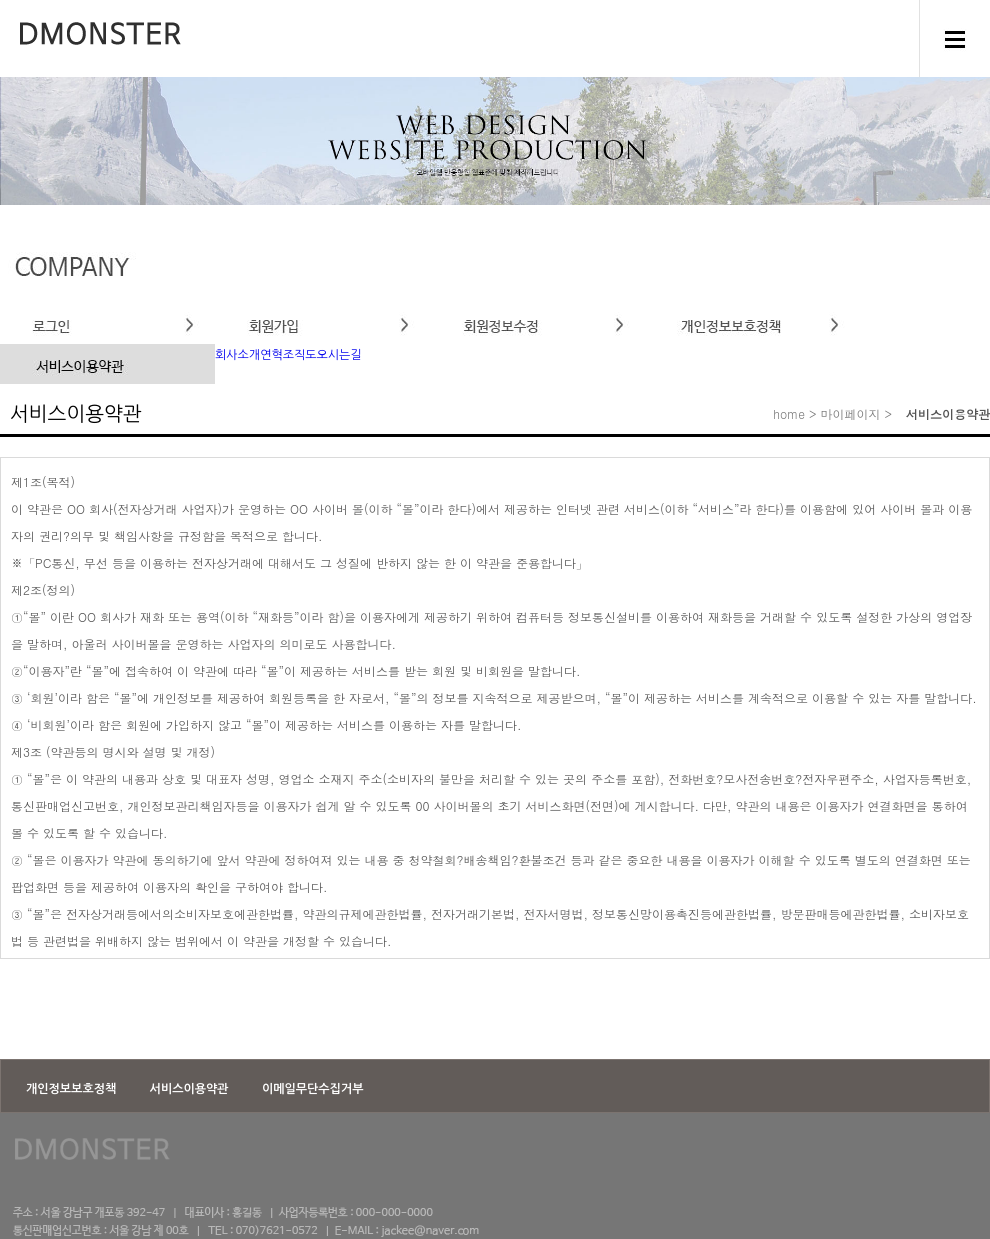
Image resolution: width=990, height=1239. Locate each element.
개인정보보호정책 (73, 1089)
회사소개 (237, 355)
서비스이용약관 (191, 1089)
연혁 (271, 355)
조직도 (300, 355)
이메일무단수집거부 (313, 1089)
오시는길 (339, 355)
